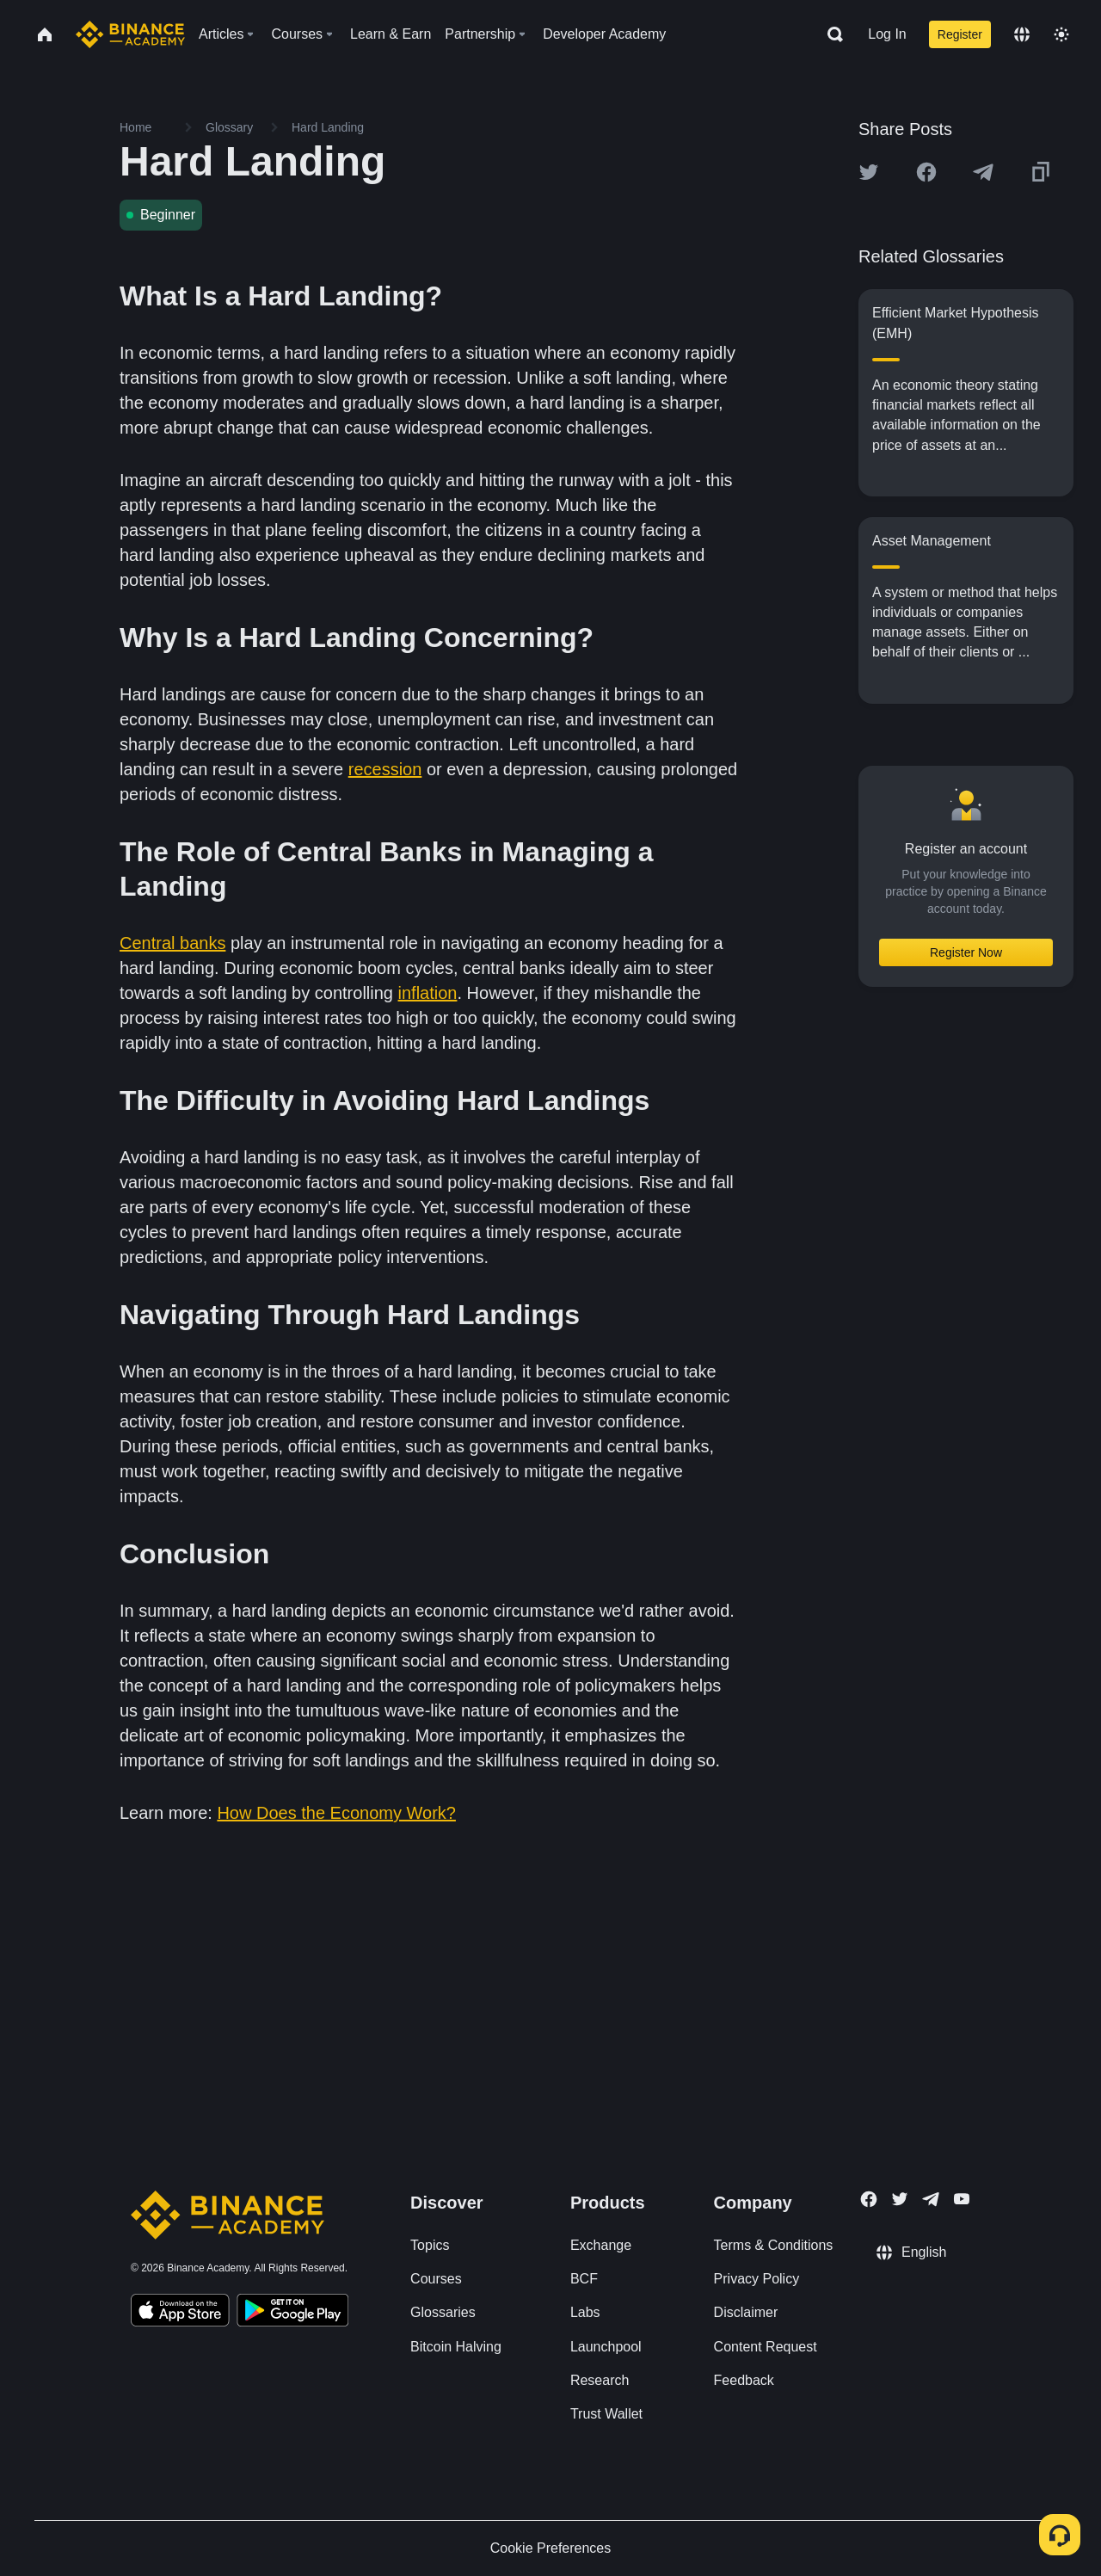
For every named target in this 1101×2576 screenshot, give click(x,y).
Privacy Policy (757, 2278)
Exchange (600, 2245)
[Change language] (1022, 34)
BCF (584, 2278)
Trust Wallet (606, 2414)
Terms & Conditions (773, 2245)
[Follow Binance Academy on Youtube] (961, 2198)
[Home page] (130, 34)
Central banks (172, 943)
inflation (428, 992)
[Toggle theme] (1061, 34)
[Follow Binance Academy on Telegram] (930, 2199)
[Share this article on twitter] (868, 172)
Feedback (744, 2380)
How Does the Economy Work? (336, 1812)
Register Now (966, 952)
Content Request (765, 2346)
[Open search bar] (830, 34)
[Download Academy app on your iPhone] (180, 2313)
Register (960, 34)
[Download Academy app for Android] (292, 2313)
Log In (887, 34)
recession (385, 769)
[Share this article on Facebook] (926, 172)
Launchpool (606, 2346)
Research (599, 2380)
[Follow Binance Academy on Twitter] (899, 2199)
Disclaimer (746, 2312)
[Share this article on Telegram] (983, 172)
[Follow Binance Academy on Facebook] (868, 2199)
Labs (585, 2312)
